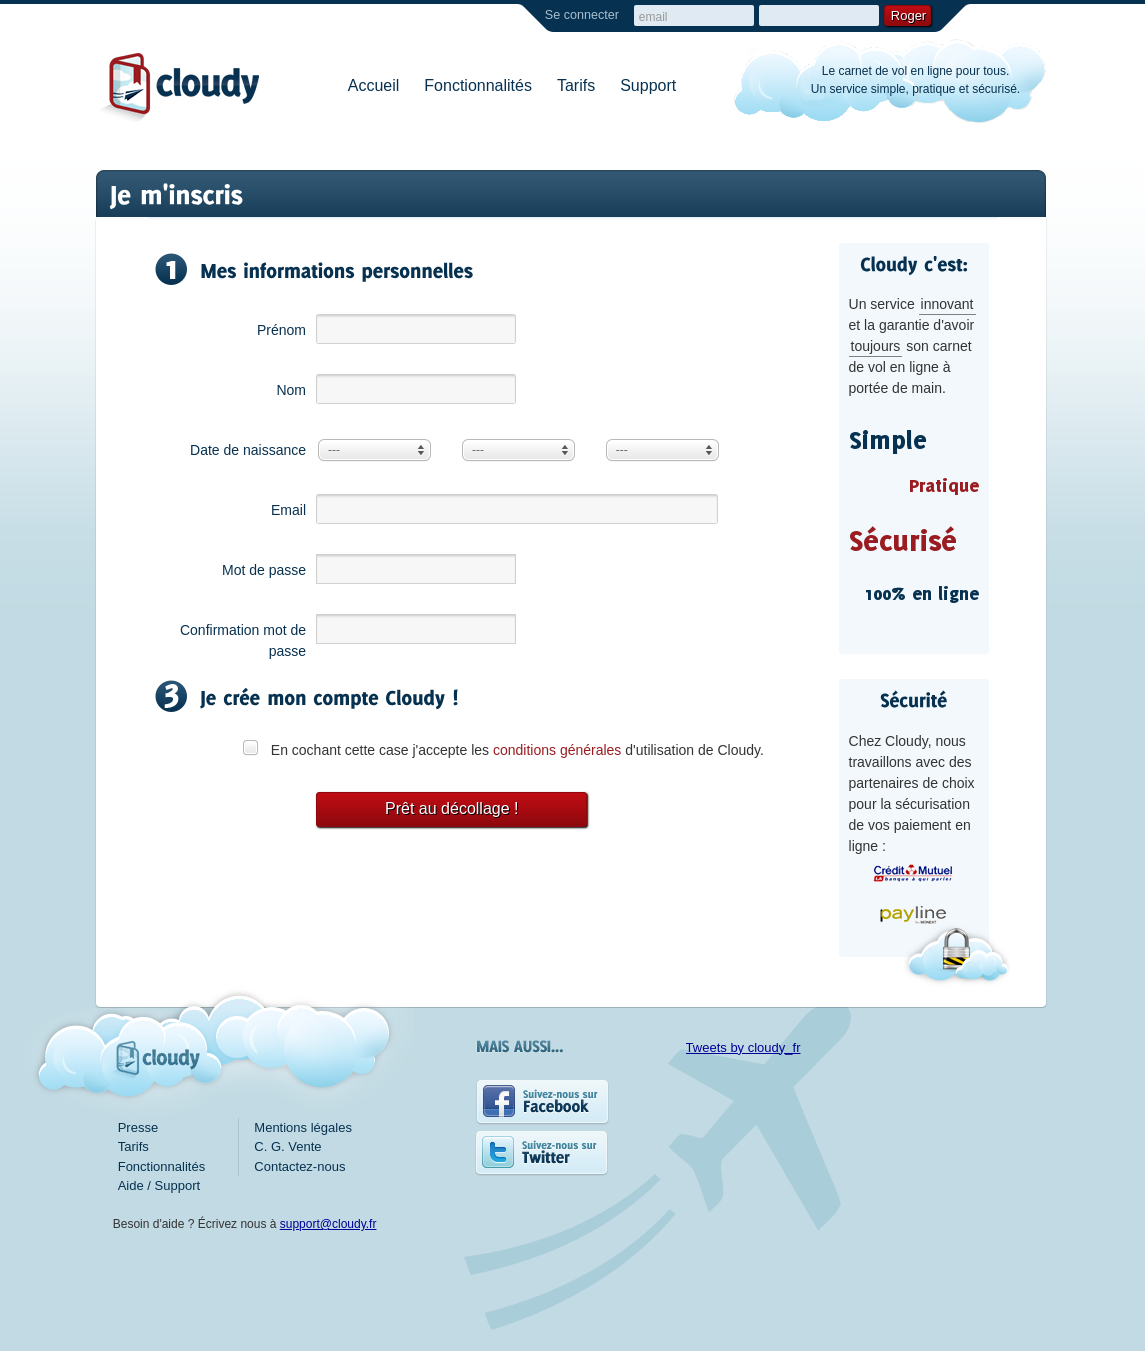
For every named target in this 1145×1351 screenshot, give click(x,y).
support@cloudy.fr (328, 1224)
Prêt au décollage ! (451, 808)
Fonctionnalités (478, 85)
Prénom (281, 330)
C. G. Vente (287, 1146)
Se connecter (582, 15)
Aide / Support (159, 1185)
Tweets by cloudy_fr (743, 1047)
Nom (291, 390)
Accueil (374, 85)
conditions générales (557, 750)
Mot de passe (264, 570)
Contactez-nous (299, 1166)
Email (288, 510)
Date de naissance (248, 450)
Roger (908, 15)
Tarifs (576, 85)
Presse (138, 1127)
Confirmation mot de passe (243, 640)
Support (648, 85)
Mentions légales (303, 1127)
